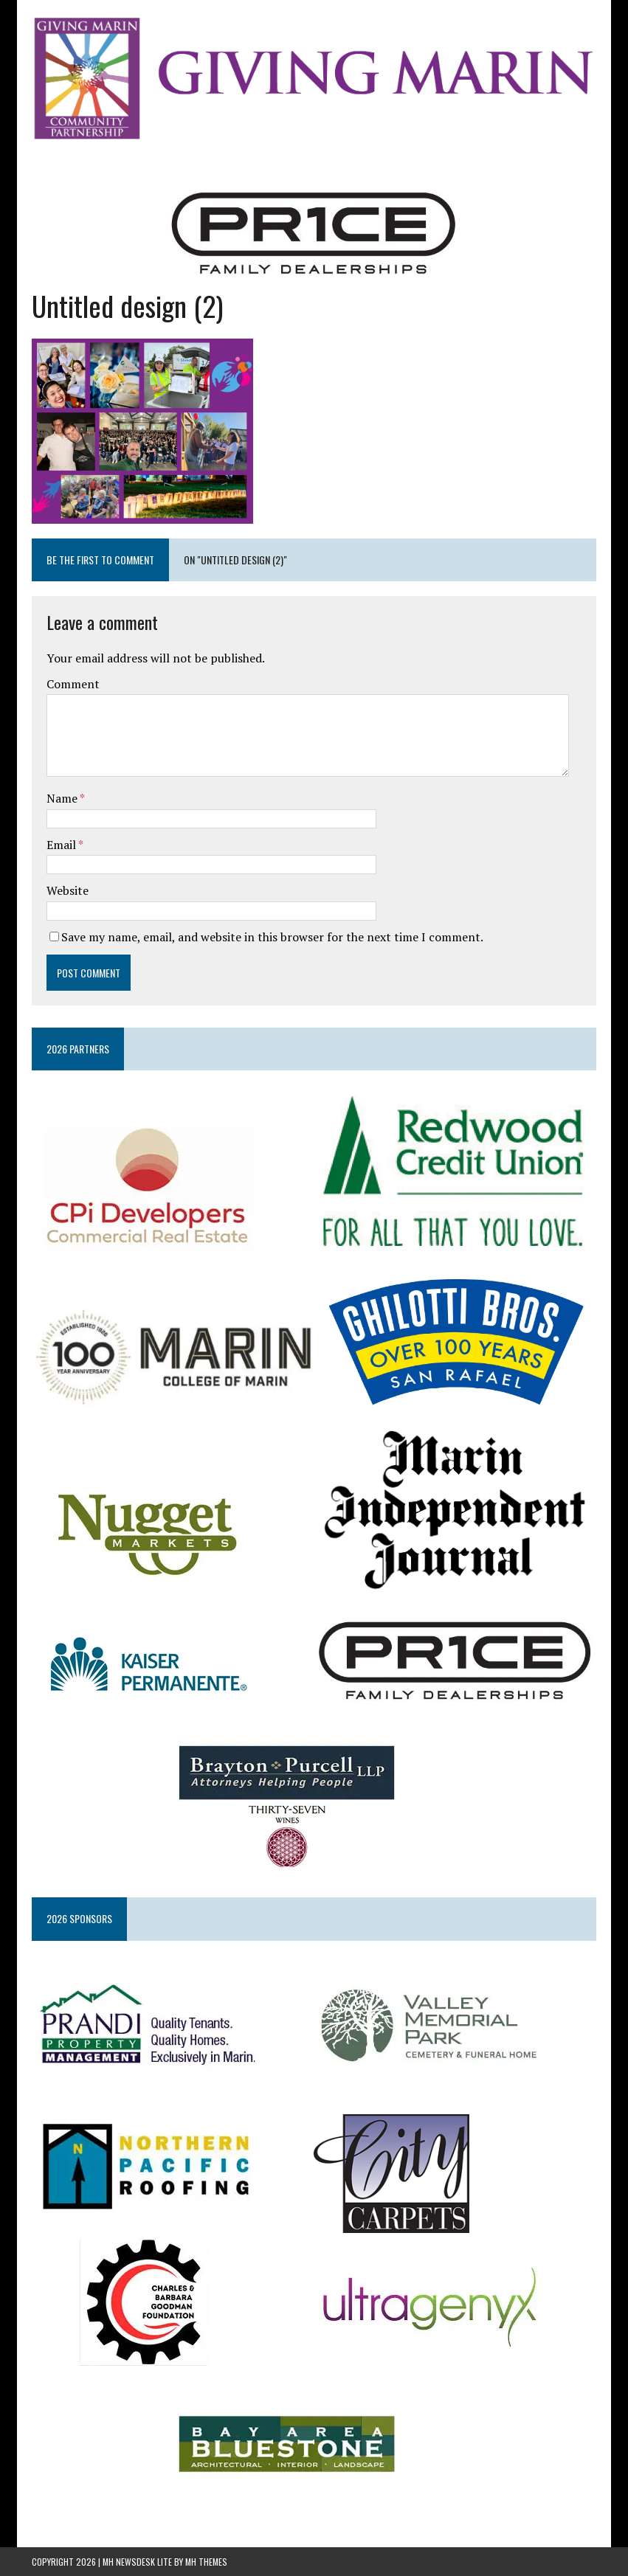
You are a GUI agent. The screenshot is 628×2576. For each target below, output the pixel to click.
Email (62, 845)
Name (63, 798)
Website (67, 890)
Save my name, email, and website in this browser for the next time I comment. (272, 937)
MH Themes (206, 2561)
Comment (73, 684)
